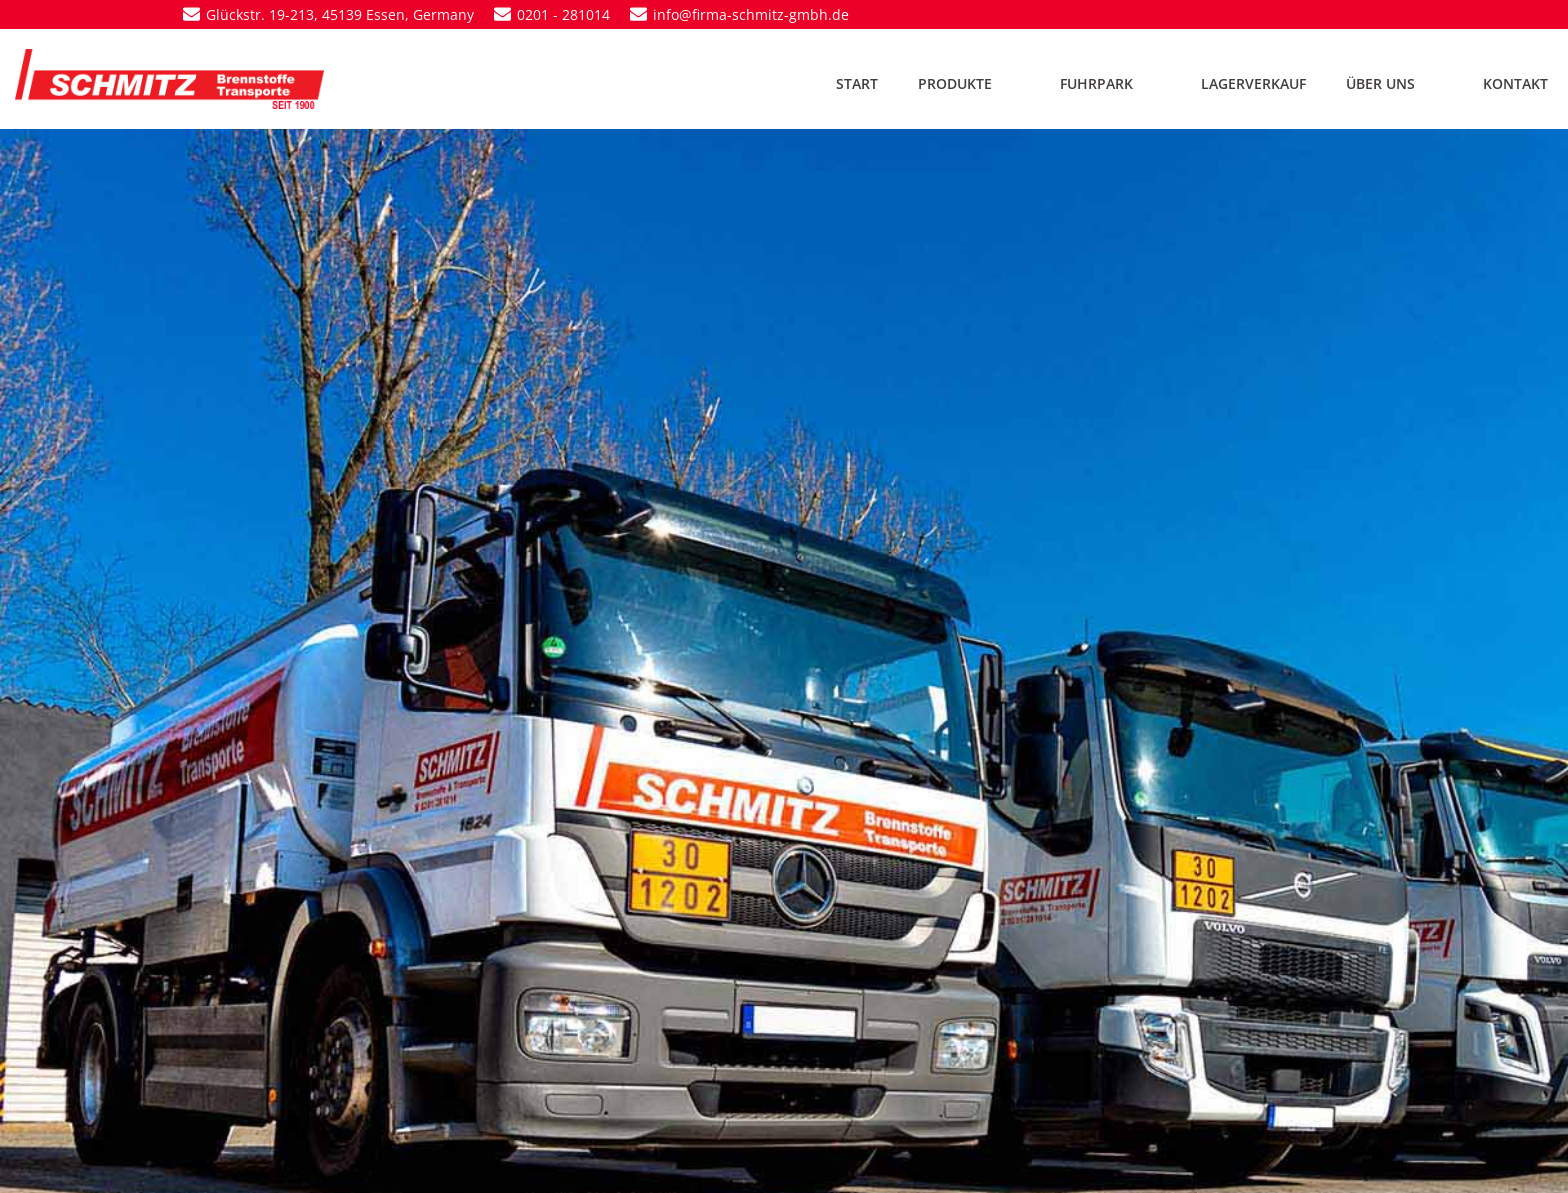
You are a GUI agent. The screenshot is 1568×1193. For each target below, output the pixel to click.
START (857, 83)
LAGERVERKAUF (1253, 83)
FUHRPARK (1110, 83)
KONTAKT (1515, 83)
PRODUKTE (969, 83)
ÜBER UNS (1394, 83)
